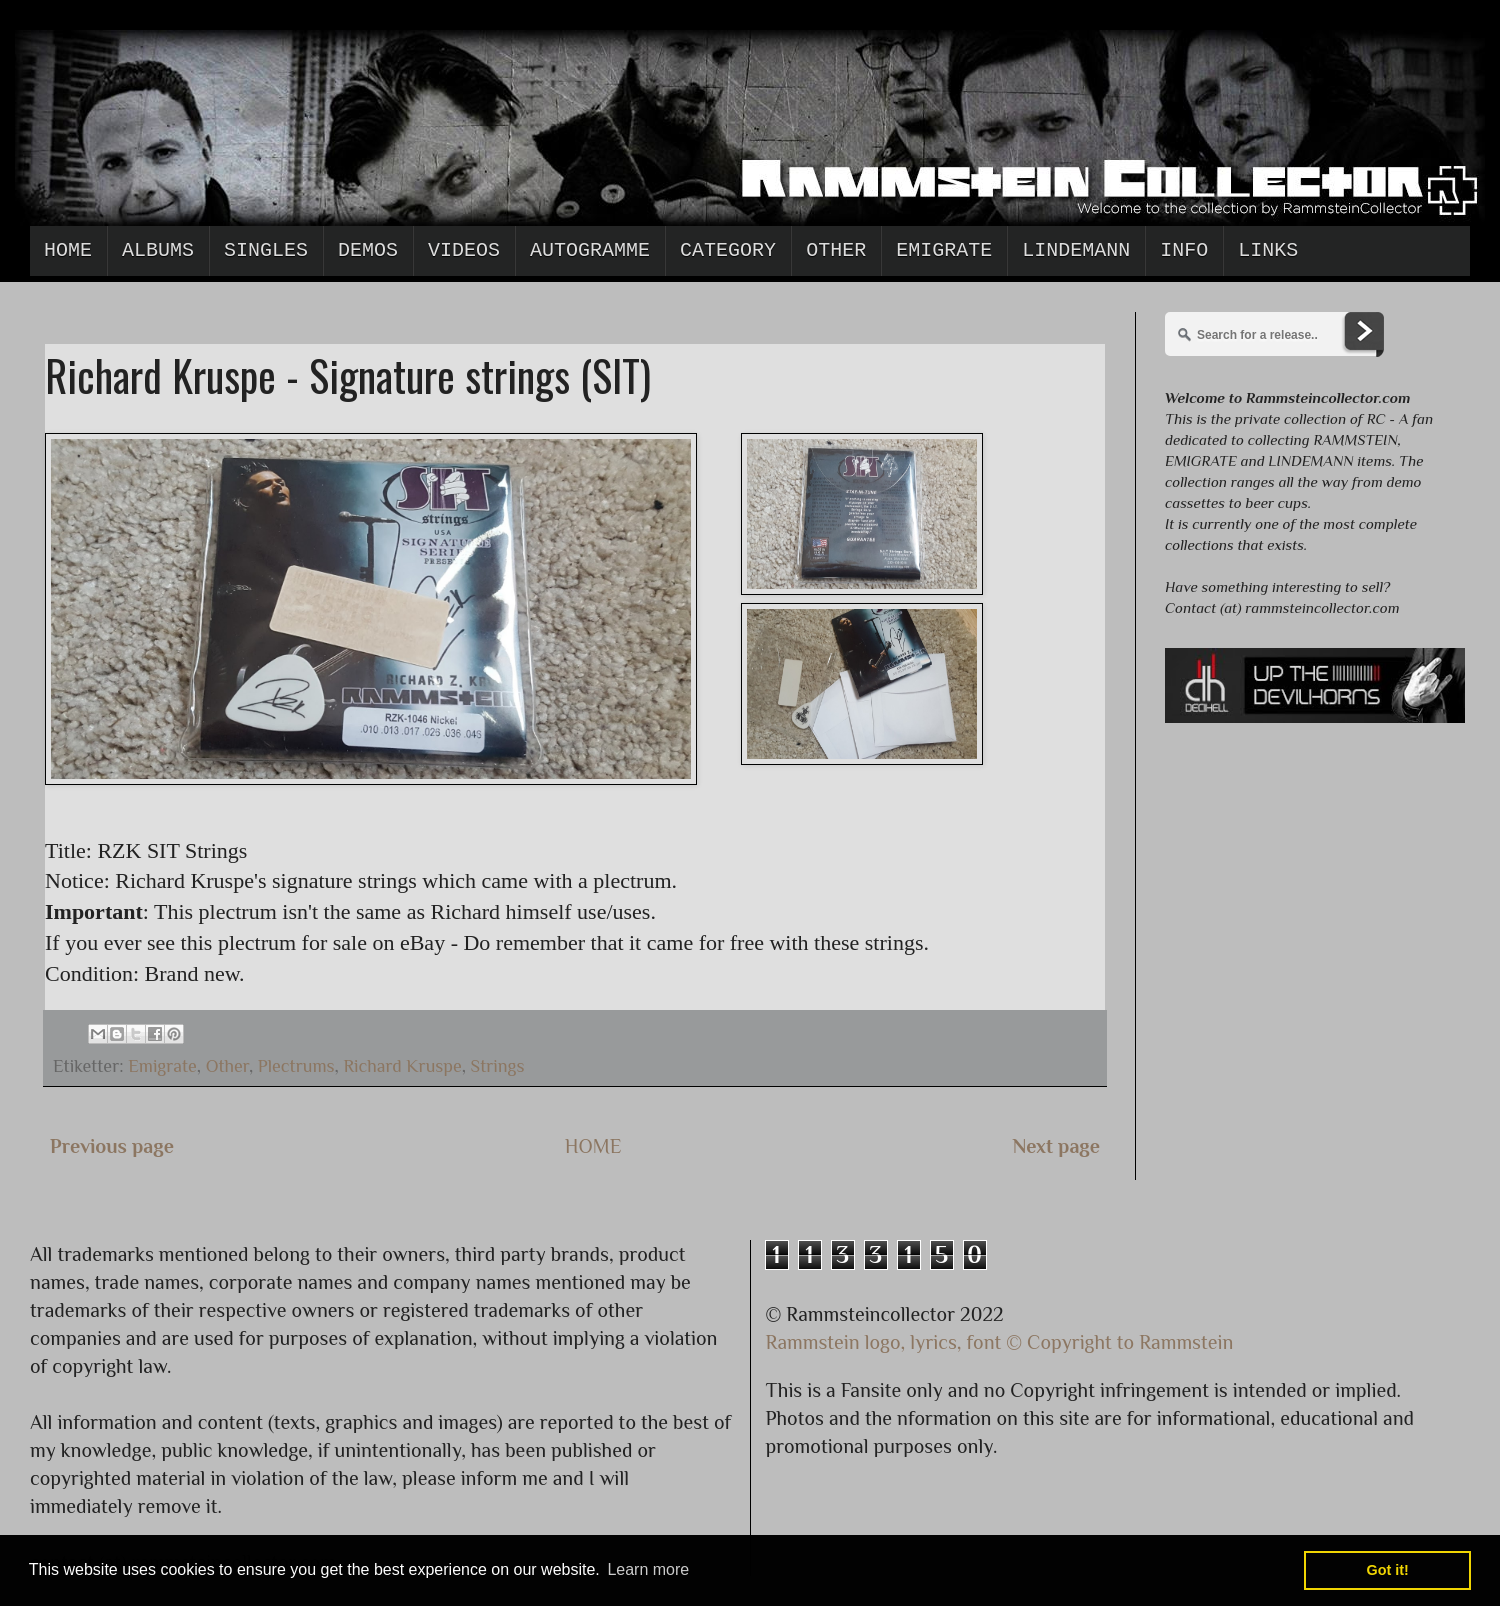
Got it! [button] (1388, 1570)
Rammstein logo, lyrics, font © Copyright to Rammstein (1000, 1342)
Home (68, 250)
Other (836, 250)
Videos (464, 250)
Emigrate (944, 250)
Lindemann (1076, 250)
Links (1268, 250)
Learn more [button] (648, 1569)
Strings (498, 1066)
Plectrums (296, 1066)
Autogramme (590, 250)
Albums (158, 250)
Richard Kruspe (402, 1066)
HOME (593, 1146)
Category (728, 250)
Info (1184, 250)
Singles (266, 250)
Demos (368, 250)
